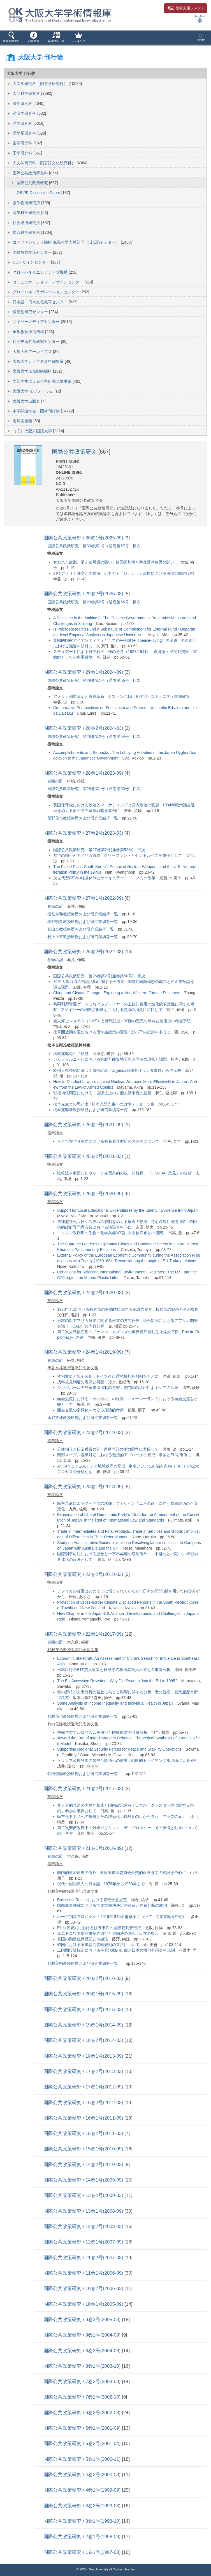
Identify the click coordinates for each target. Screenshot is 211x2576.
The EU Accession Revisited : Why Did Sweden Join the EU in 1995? (117, 1681)
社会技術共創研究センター (37, 341)
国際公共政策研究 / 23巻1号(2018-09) (83, 1486)
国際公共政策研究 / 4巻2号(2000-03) (82, 2474)
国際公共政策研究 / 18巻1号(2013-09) (83, 2056)
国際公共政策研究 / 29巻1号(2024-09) (83, 672)
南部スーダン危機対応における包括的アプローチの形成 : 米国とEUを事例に (124, 1455)
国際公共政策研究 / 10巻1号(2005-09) (83, 2304)
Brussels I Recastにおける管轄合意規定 (92, 1900)
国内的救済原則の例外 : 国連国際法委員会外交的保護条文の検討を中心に (121, 1872)
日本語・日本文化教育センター (41, 302)
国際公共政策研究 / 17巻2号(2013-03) (83, 2071)
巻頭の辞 (55, 781)
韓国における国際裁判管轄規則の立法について (98, 1944)
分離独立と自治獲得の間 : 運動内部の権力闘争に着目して (108, 1449)
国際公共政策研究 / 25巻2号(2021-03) (83, 1156)
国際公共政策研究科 (31, 173)
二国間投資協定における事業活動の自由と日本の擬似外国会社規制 (116, 1950)
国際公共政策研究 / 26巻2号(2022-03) (83, 951)
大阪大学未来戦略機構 (33, 371)
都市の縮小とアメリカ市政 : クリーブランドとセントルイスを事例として (117, 855)
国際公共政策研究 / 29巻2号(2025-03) (83, 593)
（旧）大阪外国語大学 (33, 431)
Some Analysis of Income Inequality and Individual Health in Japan (115, 1703)
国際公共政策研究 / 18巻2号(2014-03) (83, 2040)
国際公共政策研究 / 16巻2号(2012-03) (83, 2102)
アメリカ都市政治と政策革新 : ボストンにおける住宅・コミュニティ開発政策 (121, 696)
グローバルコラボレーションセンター (46, 292)
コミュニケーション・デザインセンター (48, 282)
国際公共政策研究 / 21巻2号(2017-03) (83, 1788)
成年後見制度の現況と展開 (80, 1382)
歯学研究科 (23, 143)
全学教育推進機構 (29, 331)
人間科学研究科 (27, 93)
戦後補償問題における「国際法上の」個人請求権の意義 (102, 1093)
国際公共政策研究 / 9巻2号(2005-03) (82, 2319)
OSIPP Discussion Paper (39, 192)
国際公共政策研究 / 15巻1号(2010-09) (83, 2149)
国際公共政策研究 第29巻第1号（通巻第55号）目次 (94, 680)
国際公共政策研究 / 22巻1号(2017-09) (83, 1634)
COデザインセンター (32, 262)
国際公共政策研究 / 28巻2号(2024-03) (83, 728)
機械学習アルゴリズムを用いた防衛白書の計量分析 (102, 1732)
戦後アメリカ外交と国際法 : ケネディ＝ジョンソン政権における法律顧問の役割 (123, 573)
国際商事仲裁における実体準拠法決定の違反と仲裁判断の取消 (112, 1905)
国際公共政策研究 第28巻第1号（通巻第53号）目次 (94, 788)
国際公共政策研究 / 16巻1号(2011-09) (83, 2118)
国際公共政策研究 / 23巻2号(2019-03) (83, 1432)
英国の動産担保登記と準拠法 (82, 1939)
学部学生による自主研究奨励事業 (43, 381)
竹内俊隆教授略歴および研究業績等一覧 (82, 1773)
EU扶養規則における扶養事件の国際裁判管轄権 (99, 1928)
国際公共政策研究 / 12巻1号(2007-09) (83, 2242)
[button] (11, 38)
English (200, 19)
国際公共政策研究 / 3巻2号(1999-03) (82, 2505)
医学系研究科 (25, 133)
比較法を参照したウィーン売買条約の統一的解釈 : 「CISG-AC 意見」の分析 (124, 1173)
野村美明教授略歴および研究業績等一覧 (82, 1963)
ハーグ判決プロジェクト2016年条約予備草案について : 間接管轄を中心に (122, 1916)
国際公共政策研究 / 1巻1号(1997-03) (82, 2552)
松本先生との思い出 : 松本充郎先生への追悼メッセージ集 (104, 1104)
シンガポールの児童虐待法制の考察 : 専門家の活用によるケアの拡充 (117, 1387)
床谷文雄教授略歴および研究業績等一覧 (82, 1417)
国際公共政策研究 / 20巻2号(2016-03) (83, 1978)
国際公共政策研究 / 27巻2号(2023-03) (83, 833)
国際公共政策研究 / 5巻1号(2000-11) (82, 2459)
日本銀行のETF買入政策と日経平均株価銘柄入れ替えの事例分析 (113, 1669)
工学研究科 (23, 153)
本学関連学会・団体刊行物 (37, 411)
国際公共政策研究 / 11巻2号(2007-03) (83, 2257)
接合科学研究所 (27, 232)
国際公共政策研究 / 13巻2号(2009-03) (83, 2195)
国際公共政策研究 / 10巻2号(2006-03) (83, 2288)
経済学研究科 (25, 113)
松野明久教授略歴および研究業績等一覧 (82, 921)
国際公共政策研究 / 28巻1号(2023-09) (83, 773)
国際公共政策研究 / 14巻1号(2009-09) (83, 2180)
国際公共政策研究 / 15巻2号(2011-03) (83, 2133)
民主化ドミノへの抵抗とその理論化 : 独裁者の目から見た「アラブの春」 (121, 1816)
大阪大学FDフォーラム (33, 391)
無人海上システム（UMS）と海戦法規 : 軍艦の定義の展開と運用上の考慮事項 (122, 1021)
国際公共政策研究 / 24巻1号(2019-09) (83, 1352)
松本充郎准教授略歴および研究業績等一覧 (90, 1109)
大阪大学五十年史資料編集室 (39, 361)
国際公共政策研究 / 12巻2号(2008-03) (83, 2226)
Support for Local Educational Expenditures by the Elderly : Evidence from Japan (127, 1210)
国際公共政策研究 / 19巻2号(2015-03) (83, 2009)
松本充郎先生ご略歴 (71, 1053)
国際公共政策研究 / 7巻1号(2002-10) (82, 2397)
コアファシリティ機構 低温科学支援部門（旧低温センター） (67, 242)
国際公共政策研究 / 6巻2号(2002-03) (82, 2412)
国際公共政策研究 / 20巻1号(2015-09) (83, 1993)
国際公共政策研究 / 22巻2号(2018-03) (83, 1574)
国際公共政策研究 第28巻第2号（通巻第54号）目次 (94, 736)
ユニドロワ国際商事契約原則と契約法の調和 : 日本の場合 (108, 1933)
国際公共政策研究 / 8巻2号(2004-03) (82, 2350)
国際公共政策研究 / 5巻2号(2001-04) (82, 2443)
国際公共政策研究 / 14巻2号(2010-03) (83, 2164)
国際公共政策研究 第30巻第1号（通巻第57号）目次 (94, 546)
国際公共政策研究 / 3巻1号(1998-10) (82, 2521)
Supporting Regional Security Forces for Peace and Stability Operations (119, 1749)
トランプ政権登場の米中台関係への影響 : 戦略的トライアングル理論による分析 (127, 1760)
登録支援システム (186, 8)
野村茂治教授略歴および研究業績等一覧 (82, 1716)
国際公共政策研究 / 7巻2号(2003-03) (82, 2381)
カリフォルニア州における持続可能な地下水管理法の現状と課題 (110, 1059)
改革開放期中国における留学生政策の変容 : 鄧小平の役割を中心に (111, 1032)
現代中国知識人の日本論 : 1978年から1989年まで (101, 1884)
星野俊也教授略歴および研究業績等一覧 (82, 818)
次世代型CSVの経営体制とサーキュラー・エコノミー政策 (104, 878)
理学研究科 (23, 123)
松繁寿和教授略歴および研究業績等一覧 (82, 914)
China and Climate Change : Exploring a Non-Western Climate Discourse (116, 993)
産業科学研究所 (27, 212)
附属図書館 (23, 421)
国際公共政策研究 (33, 183)
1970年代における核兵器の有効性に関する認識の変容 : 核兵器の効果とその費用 (128, 1309)
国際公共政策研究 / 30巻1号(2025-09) (83, 538)
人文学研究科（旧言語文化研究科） (44, 163)
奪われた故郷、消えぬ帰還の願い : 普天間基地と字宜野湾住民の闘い (114, 562)
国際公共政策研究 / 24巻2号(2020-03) (83, 1292)
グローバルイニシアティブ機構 (41, 272)
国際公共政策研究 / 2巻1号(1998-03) (82, 2536)
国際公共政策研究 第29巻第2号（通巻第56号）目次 (94, 602)
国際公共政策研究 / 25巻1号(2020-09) (83, 1193)
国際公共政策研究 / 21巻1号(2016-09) (83, 1848)
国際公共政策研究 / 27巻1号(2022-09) (83, 898)
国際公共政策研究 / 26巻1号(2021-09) (83, 1124)
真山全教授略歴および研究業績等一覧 (80, 929)
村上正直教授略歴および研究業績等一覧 (82, 936)
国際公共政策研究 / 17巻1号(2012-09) (83, 2087)
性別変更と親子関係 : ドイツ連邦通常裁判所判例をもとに (108, 1376)
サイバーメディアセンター (37, 321)
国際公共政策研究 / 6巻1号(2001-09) (82, 2428)
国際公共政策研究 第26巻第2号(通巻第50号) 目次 (99, 976)
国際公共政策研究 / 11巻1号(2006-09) (83, 2273)
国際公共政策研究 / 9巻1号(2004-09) (82, 2335)
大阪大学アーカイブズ (33, 351)
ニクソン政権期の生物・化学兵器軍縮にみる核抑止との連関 (110, 1233)
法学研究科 (23, 103)
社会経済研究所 (27, 222)
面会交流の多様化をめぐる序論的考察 (90, 1410)
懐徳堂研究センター (31, 312)
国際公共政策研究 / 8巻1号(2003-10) (82, 2366)
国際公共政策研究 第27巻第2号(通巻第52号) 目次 (99, 850)
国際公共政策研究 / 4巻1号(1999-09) (82, 2490)
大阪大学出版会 (27, 401)
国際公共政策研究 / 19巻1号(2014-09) (83, 2025)
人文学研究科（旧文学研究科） (41, 83)
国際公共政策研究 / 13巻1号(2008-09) (83, 2211)
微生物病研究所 (27, 202)
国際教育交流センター (33, 252)
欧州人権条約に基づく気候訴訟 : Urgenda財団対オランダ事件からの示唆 (117, 1070)
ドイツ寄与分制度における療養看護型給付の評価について (108, 1141)
